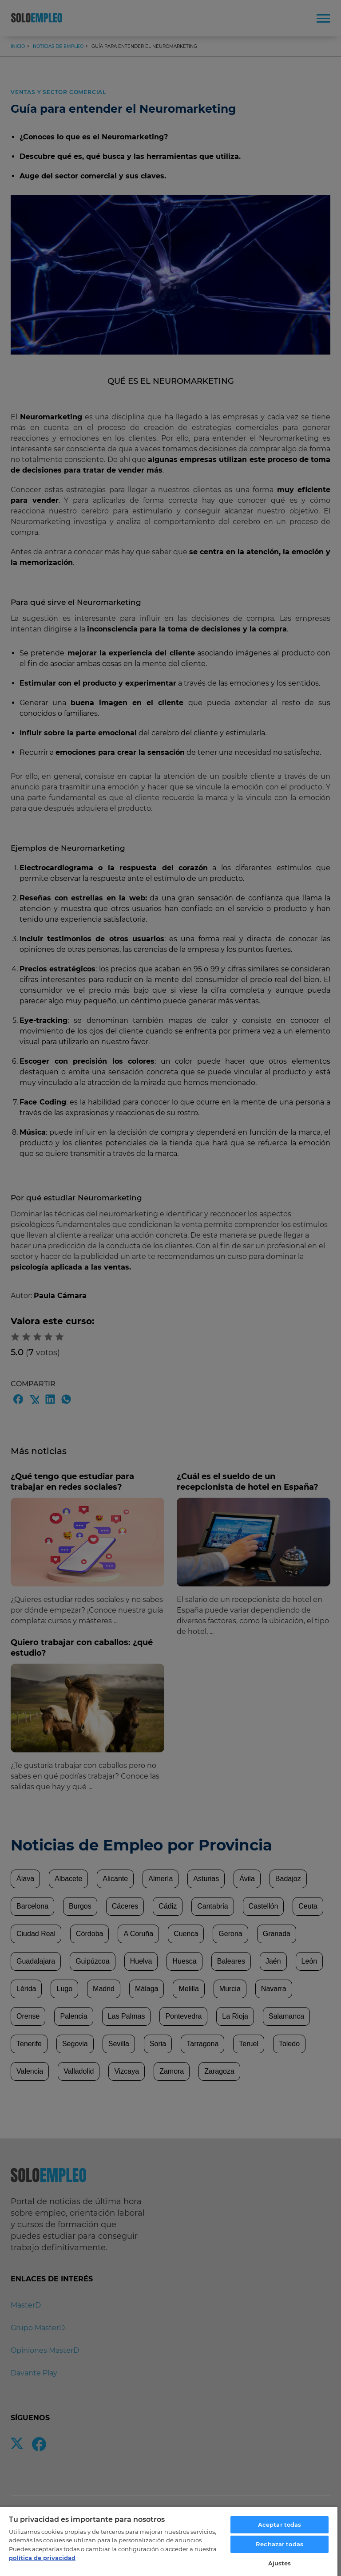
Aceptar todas (279, 2524)
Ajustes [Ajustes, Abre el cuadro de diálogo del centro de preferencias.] (279, 2563)
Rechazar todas (279, 2544)
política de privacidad (42, 2557)
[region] (168, 2541)
